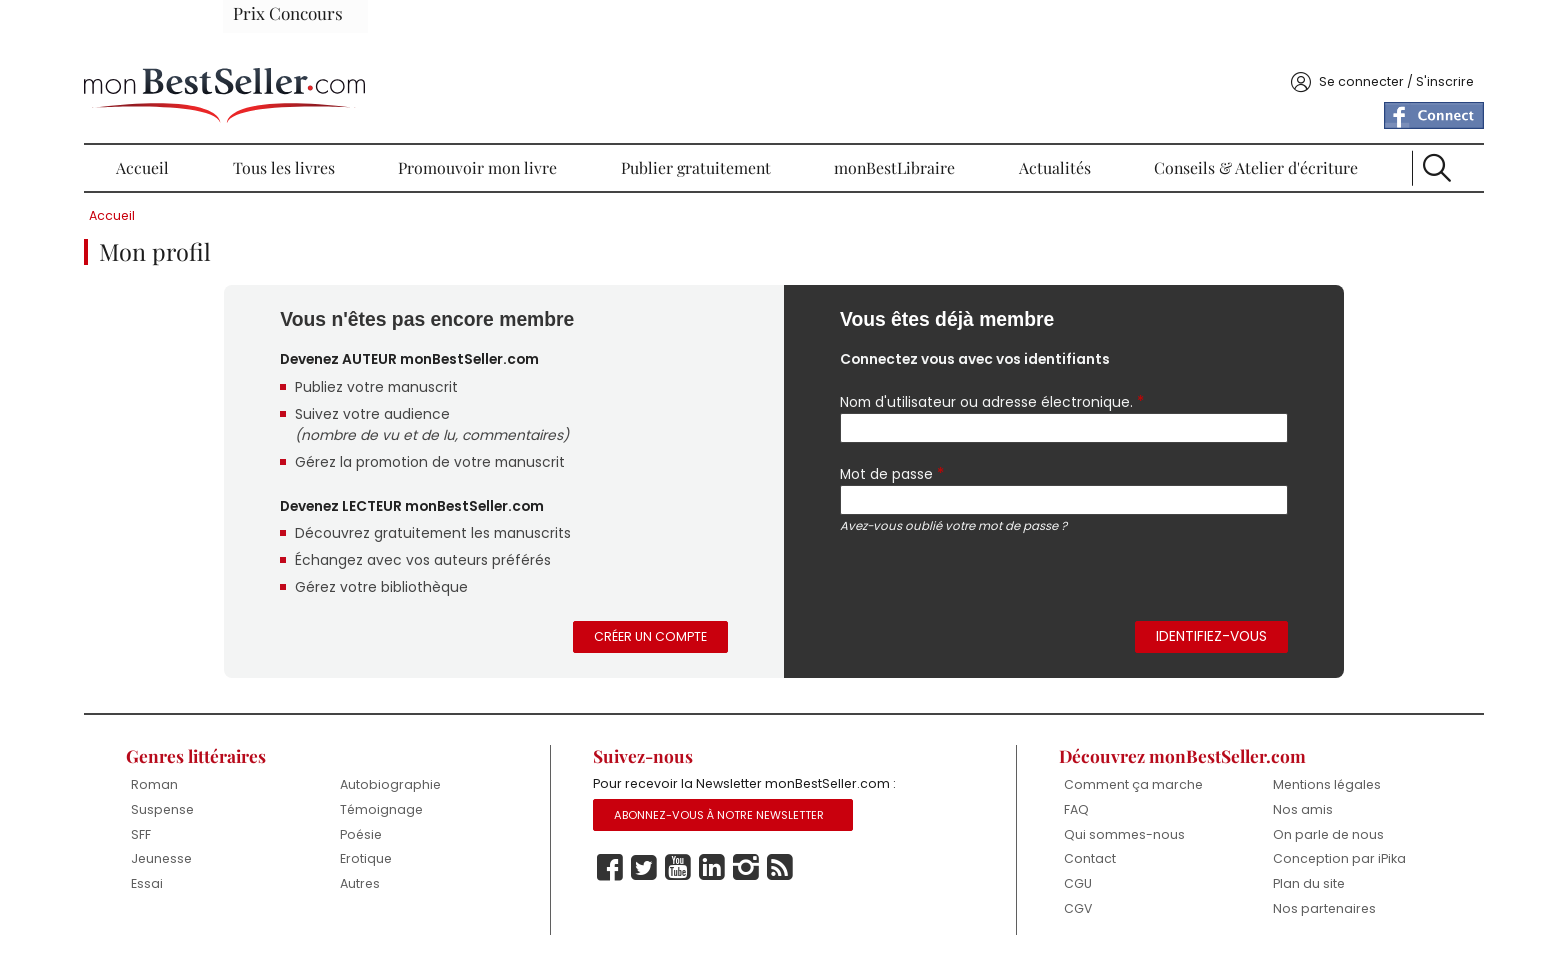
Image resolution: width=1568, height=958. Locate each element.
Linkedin (747, 866)
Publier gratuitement (713, 120)
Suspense (285, 783)
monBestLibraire (881, 120)
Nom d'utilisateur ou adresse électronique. (989, 358)
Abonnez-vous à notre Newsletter (757, 813)
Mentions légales (1241, 758)
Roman (276, 758)
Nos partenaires (1238, 901)
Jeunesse (285, 834)
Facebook (645, 866)
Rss (815, 866)
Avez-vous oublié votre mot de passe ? (948, 486)
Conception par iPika (1237, 842)
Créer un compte (659, 608)
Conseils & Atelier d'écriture (1177, 120)
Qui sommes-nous (1074, 824)
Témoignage (468, 783)
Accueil (255, 120)
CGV (1027, 901)
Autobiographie (477, 758)
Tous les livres (362, 120)
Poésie (448, 809)
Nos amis (1216, 783)
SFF (263, 809)
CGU (1027, 876)
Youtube (713, 866)
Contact (1039, 850)
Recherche (1325, 120)
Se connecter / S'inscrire (1264, 33)
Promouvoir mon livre (524, 120)
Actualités (1008, 120)
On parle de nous (1242, 809)
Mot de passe (886, 432)
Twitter (679, 866)
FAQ (1026, 799)
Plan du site (1223, 876)
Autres (447, 860)
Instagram (781, 866)
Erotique (452, 834)
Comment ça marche (1056, 766)
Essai (269, 860)
